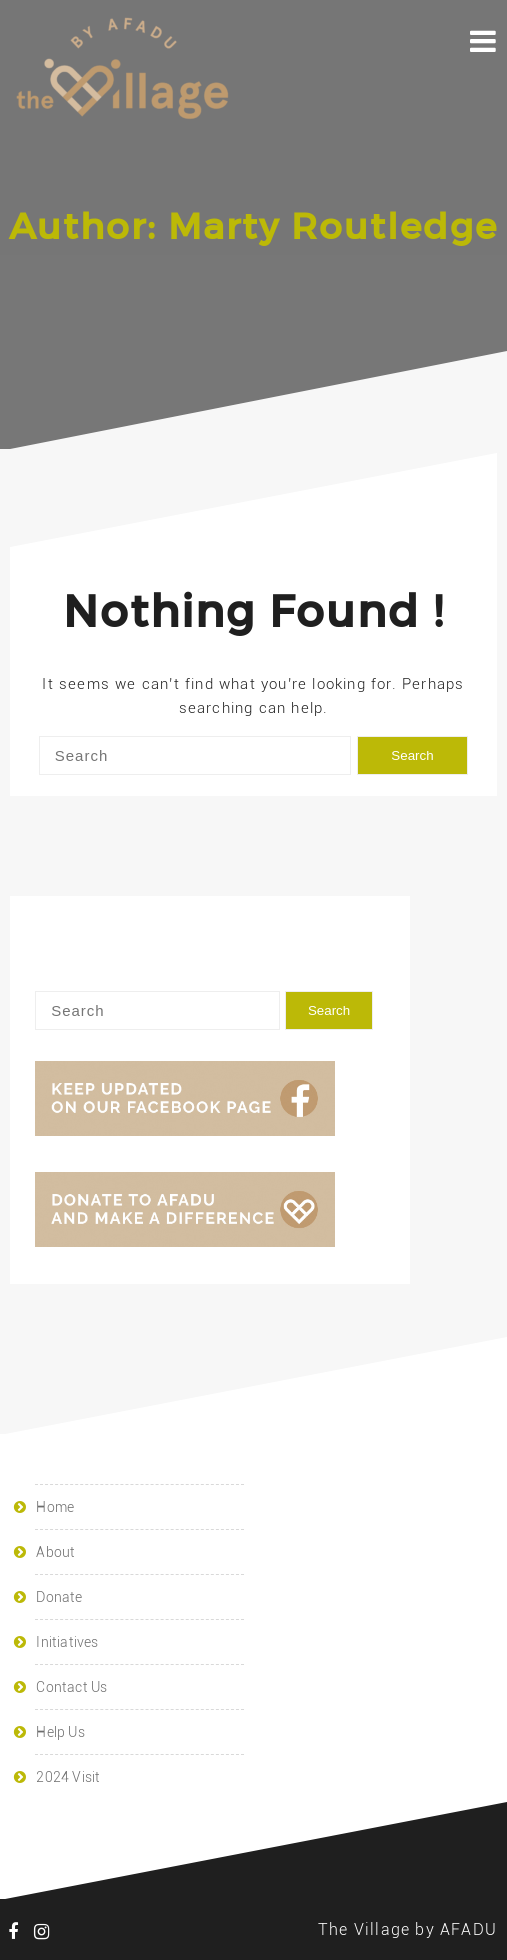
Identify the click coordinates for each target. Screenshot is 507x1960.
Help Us (60, 1732)
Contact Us (71, 1687)
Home (55, 1507)
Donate (59, 1597)
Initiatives (67, 1642)
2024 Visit (68, 1777)
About (55, 1552)
